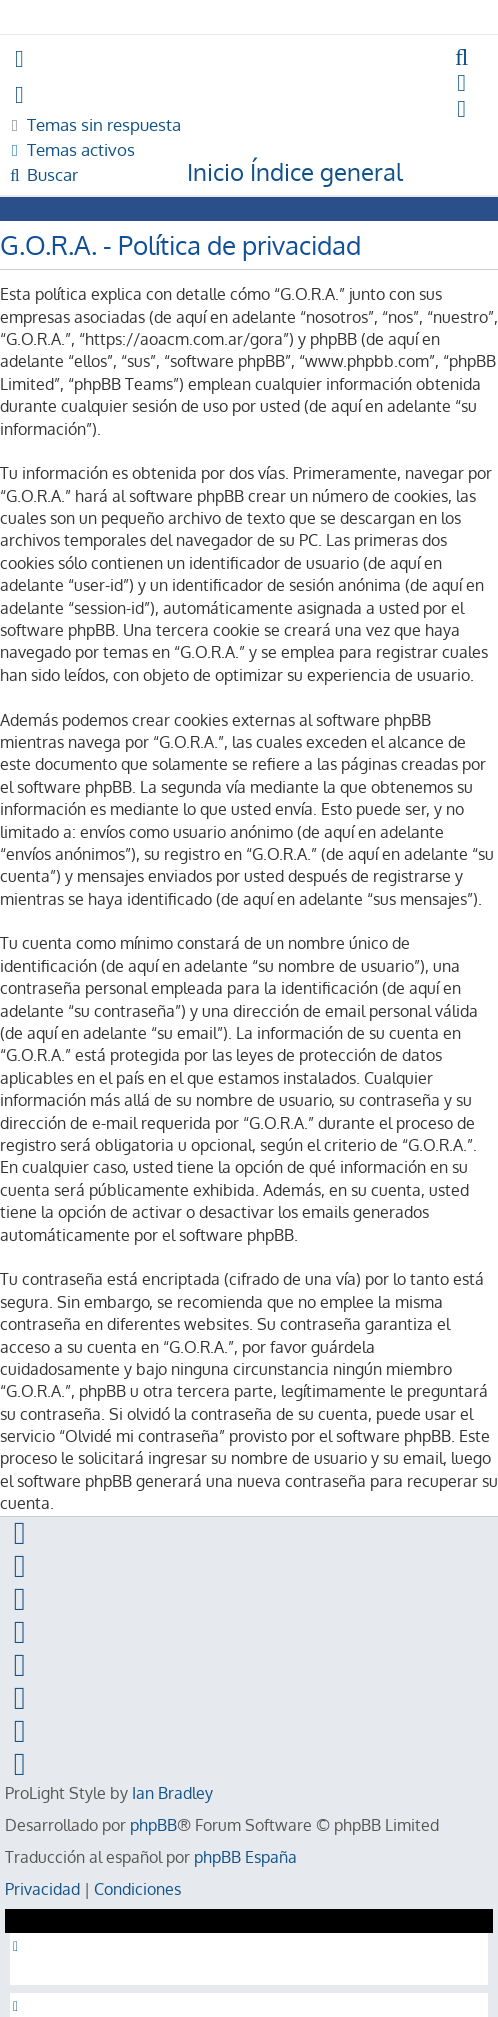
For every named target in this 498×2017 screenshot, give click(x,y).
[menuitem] (462, 58)
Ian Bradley (172, 1793)
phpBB (153, 1825)
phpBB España (245, 1857)
